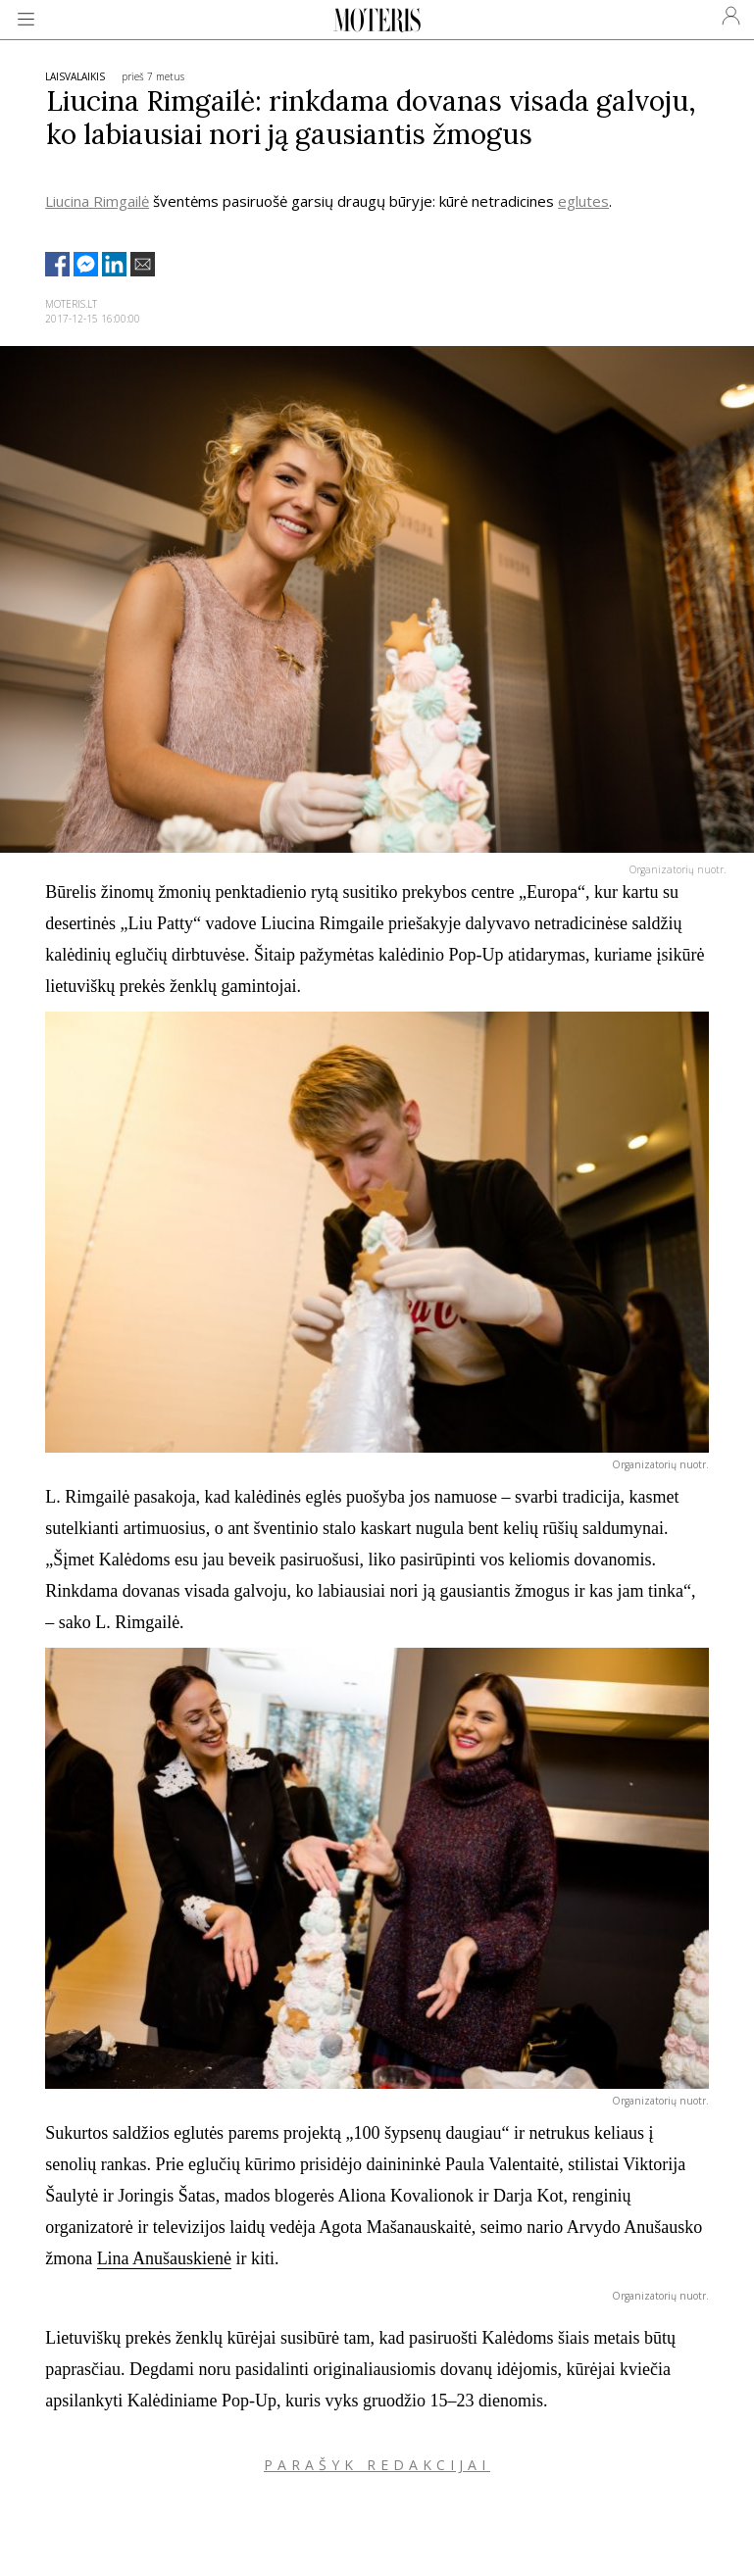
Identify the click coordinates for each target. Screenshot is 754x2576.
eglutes (583, 201)
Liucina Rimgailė (97, 201)
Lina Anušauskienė (164, 2258)
